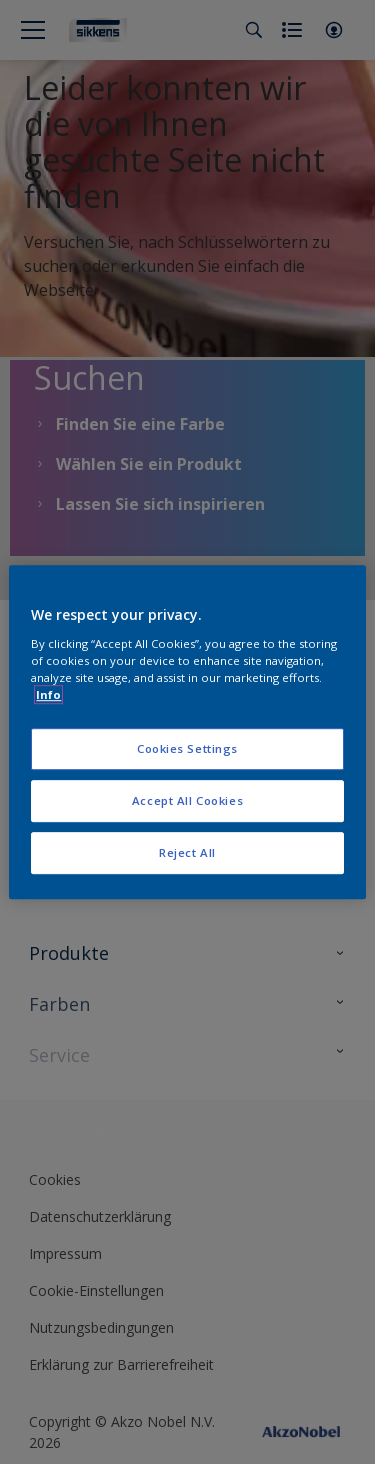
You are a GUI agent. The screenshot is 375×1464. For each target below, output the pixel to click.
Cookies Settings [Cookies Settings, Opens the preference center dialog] (187, 748)
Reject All (187, 852)
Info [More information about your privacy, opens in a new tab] (48, 694)
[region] (187, 732)
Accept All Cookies (187, 800)
